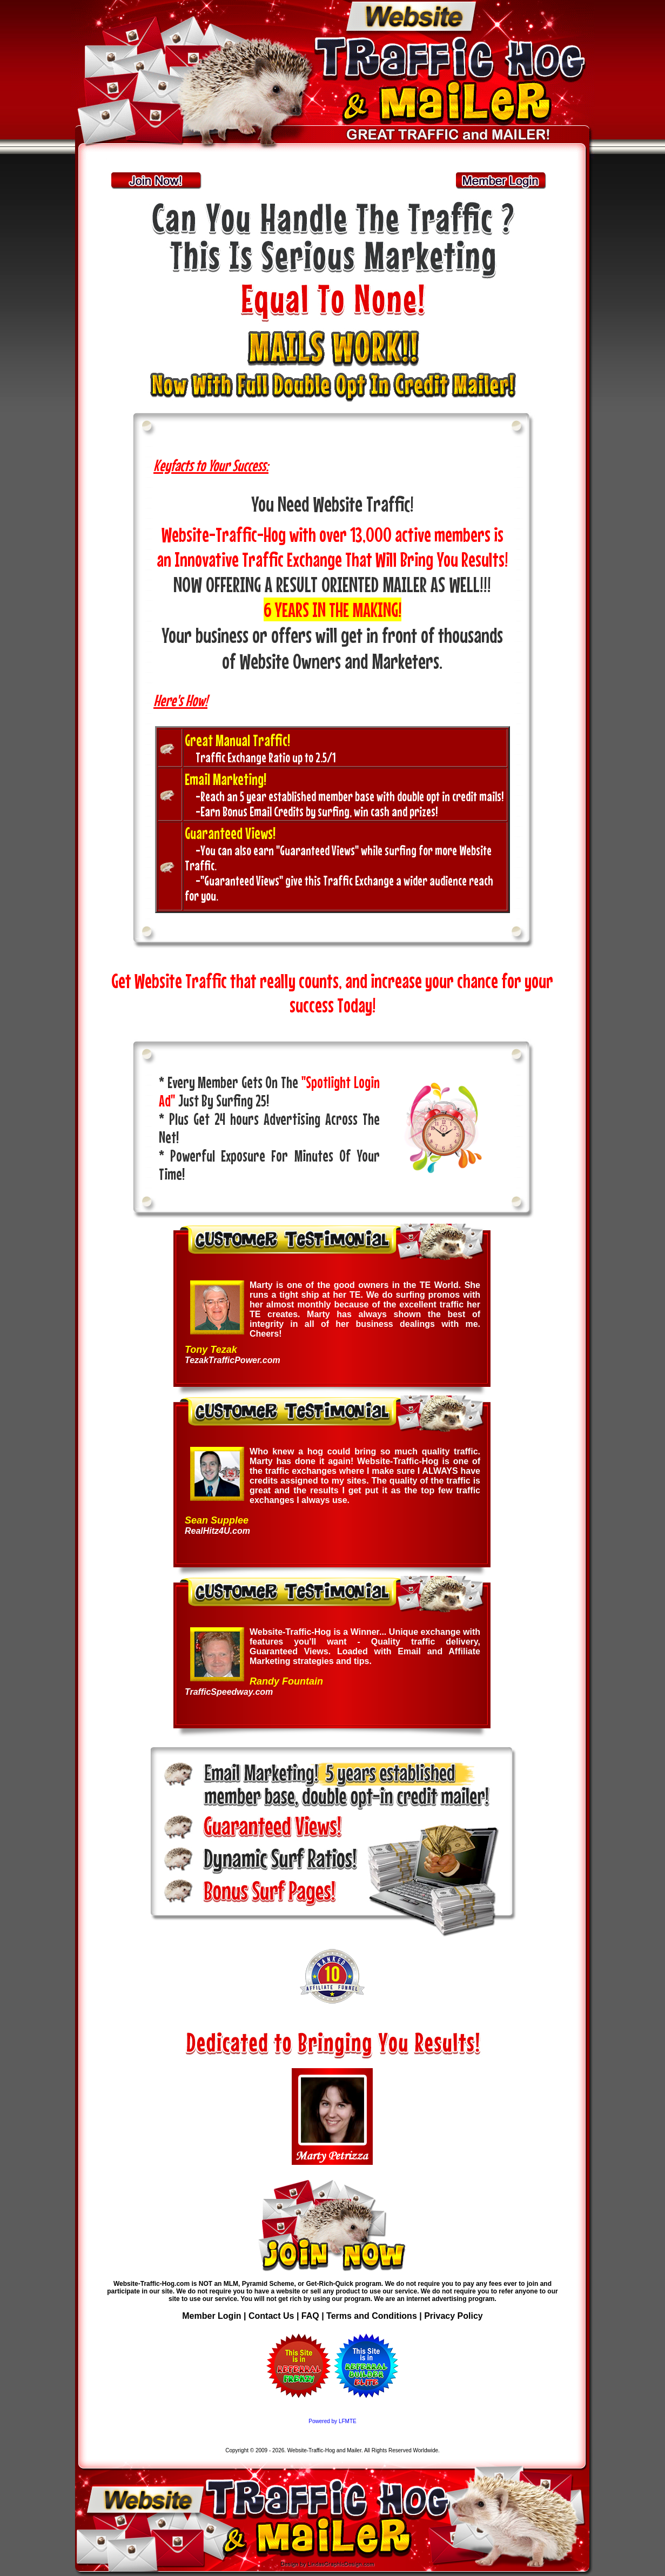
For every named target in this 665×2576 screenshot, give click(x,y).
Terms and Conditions (371, 2315)
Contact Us (271, 2315)
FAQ (311, 2315)
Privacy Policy (453, 2315)
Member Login (211, 2315)
